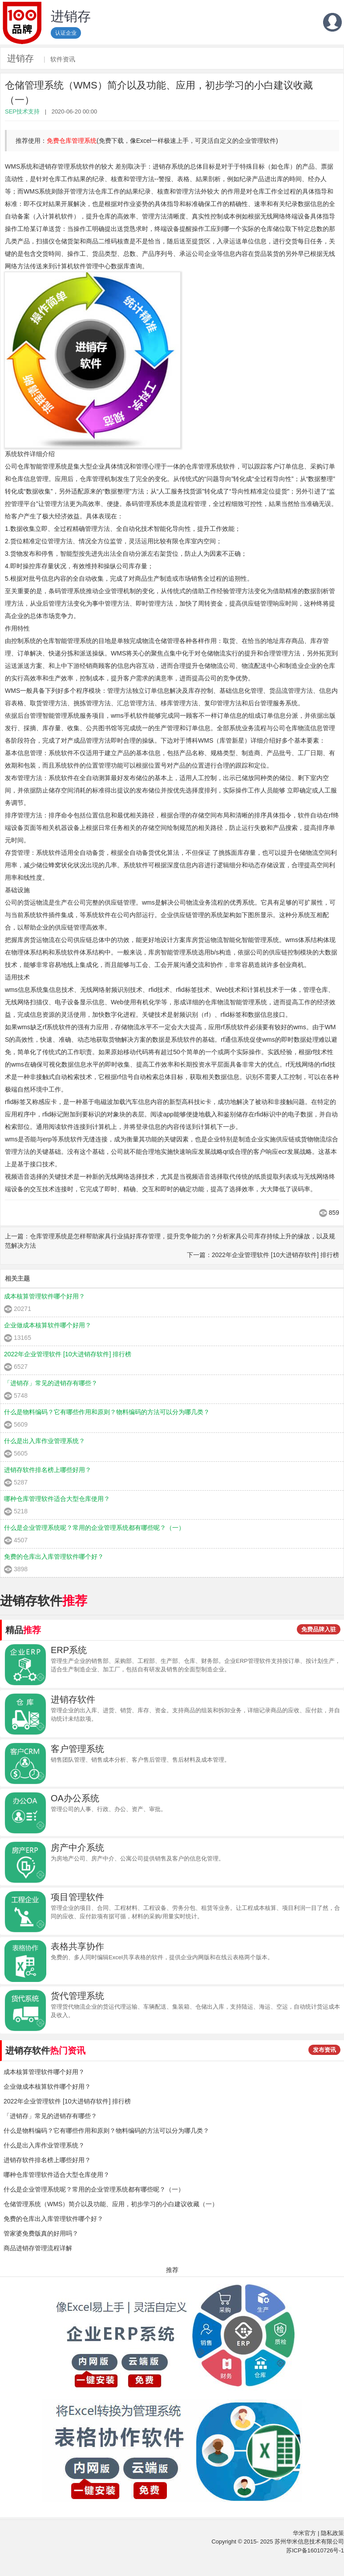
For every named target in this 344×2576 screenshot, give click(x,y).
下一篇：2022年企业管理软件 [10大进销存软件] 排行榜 (263, 1254)
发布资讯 (324, 2049)
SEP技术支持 (22, 111)
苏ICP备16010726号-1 (315, 2550)
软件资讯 (62, 59)
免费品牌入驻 (318, 1629)
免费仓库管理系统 (72, 140)
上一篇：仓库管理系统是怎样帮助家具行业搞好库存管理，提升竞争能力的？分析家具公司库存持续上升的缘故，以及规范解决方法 (170, 1241)
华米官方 (304, 2533)
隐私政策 (332, 2533)
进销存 (20, 58)
